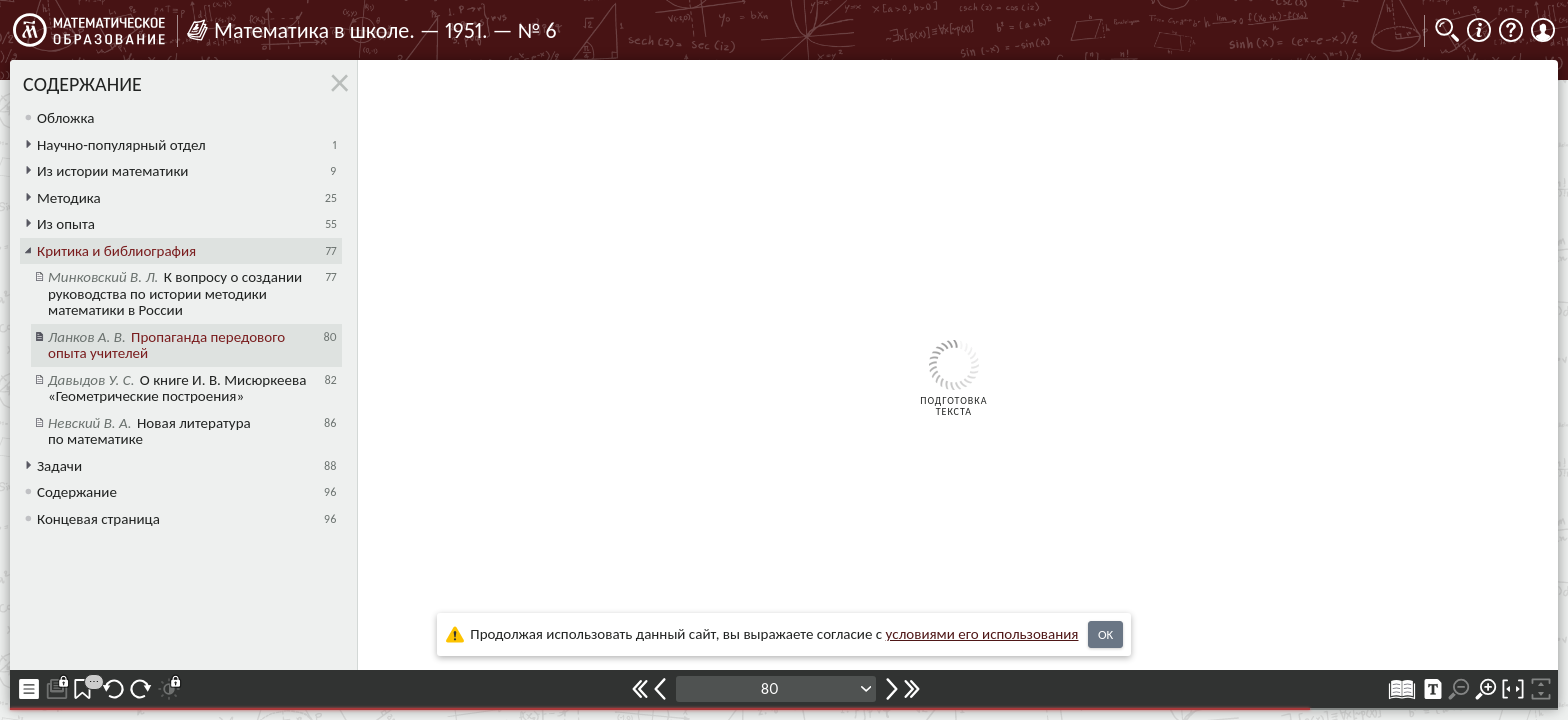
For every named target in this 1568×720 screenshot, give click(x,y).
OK (1105, 634)
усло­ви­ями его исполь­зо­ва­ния (982, 634)
